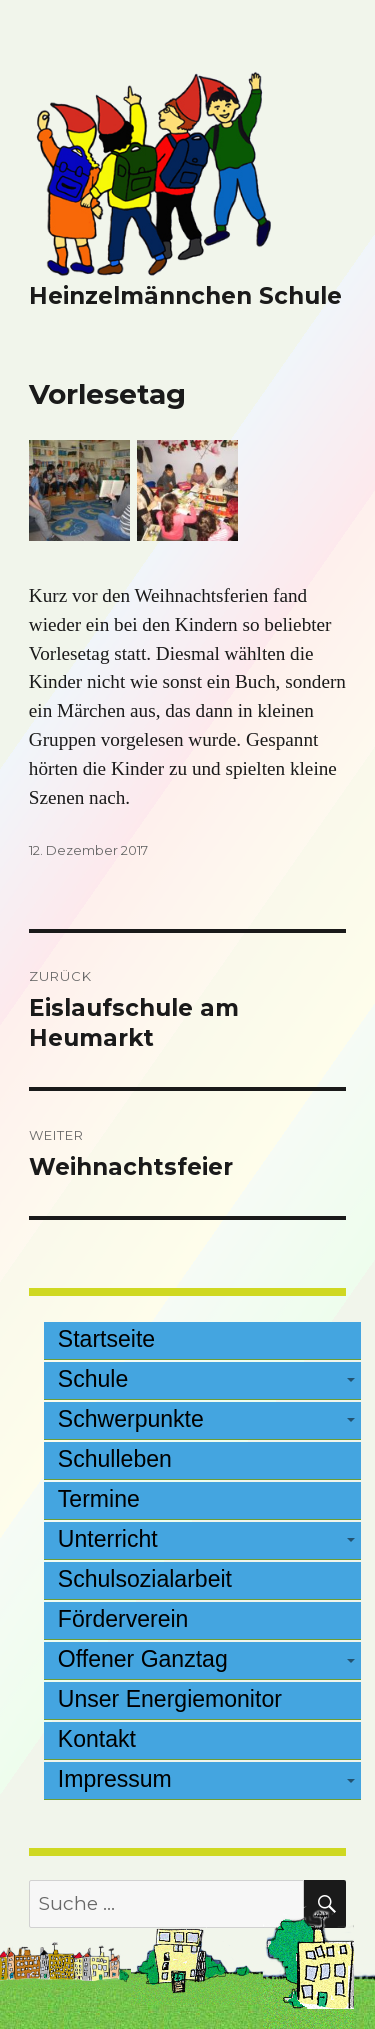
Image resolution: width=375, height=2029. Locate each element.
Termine (99, 1499)
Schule (93, 1379)
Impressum (115, 1779)
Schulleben (115, 1459)
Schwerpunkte (131, 1419)
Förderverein (123, 1619)
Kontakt (97, 1739)
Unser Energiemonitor (170, 1699)
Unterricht (108, 1539)
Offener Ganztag (143, 1659)
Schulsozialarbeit (145, 1579)
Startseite (106, 1339)
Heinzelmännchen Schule (185, 296)
